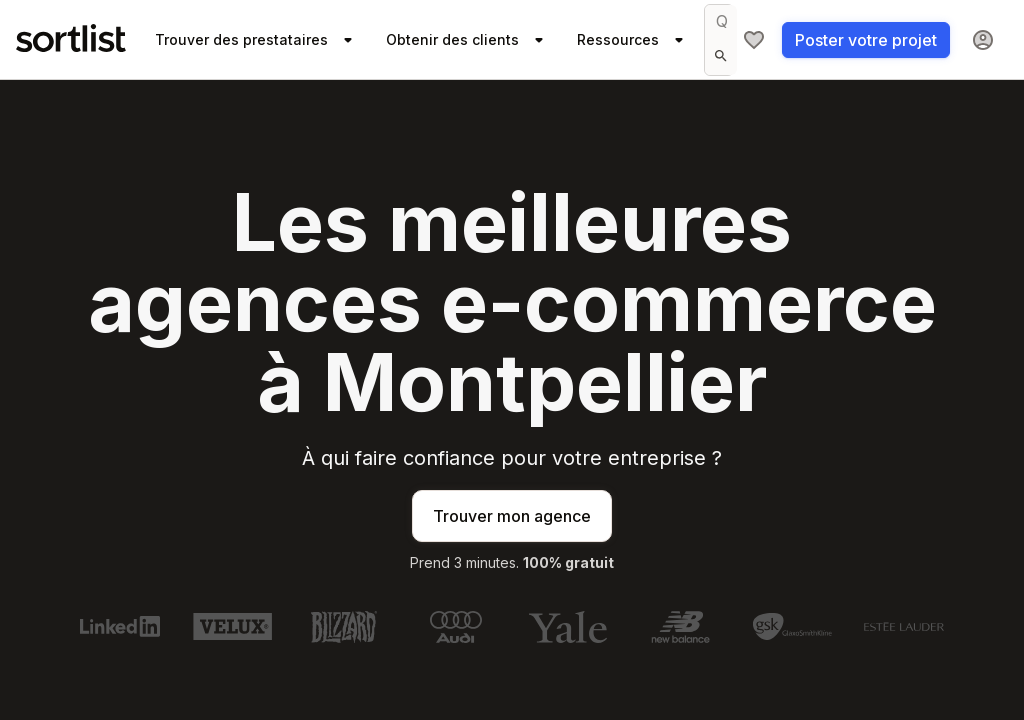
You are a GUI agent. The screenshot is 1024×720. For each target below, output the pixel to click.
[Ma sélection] (754, 40)
